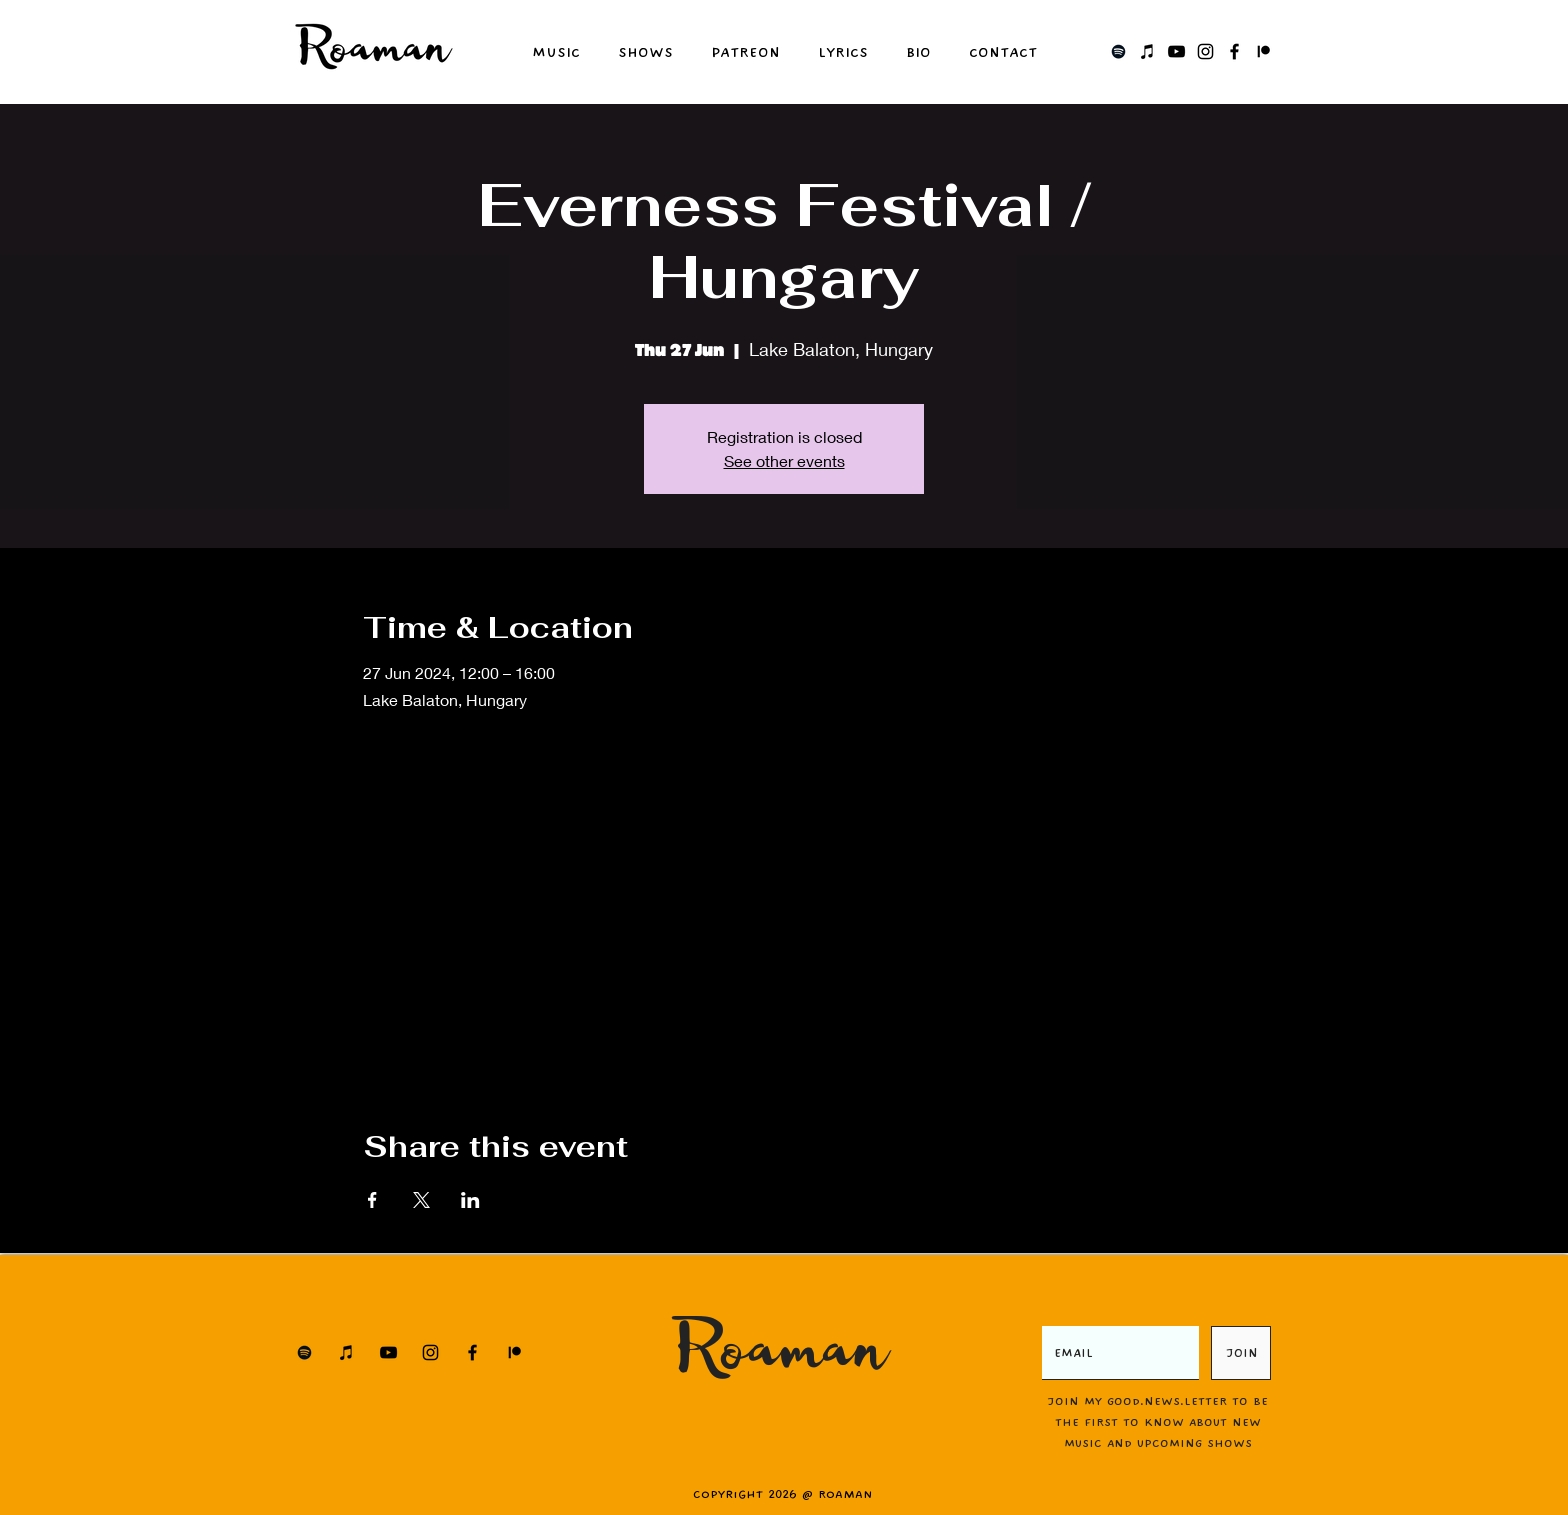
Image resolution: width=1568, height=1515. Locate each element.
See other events (784, 460)
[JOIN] (1241, 1353)
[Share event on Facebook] (372, 1200)
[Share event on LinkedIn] (470, 1200)
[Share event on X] (421, 1200)
